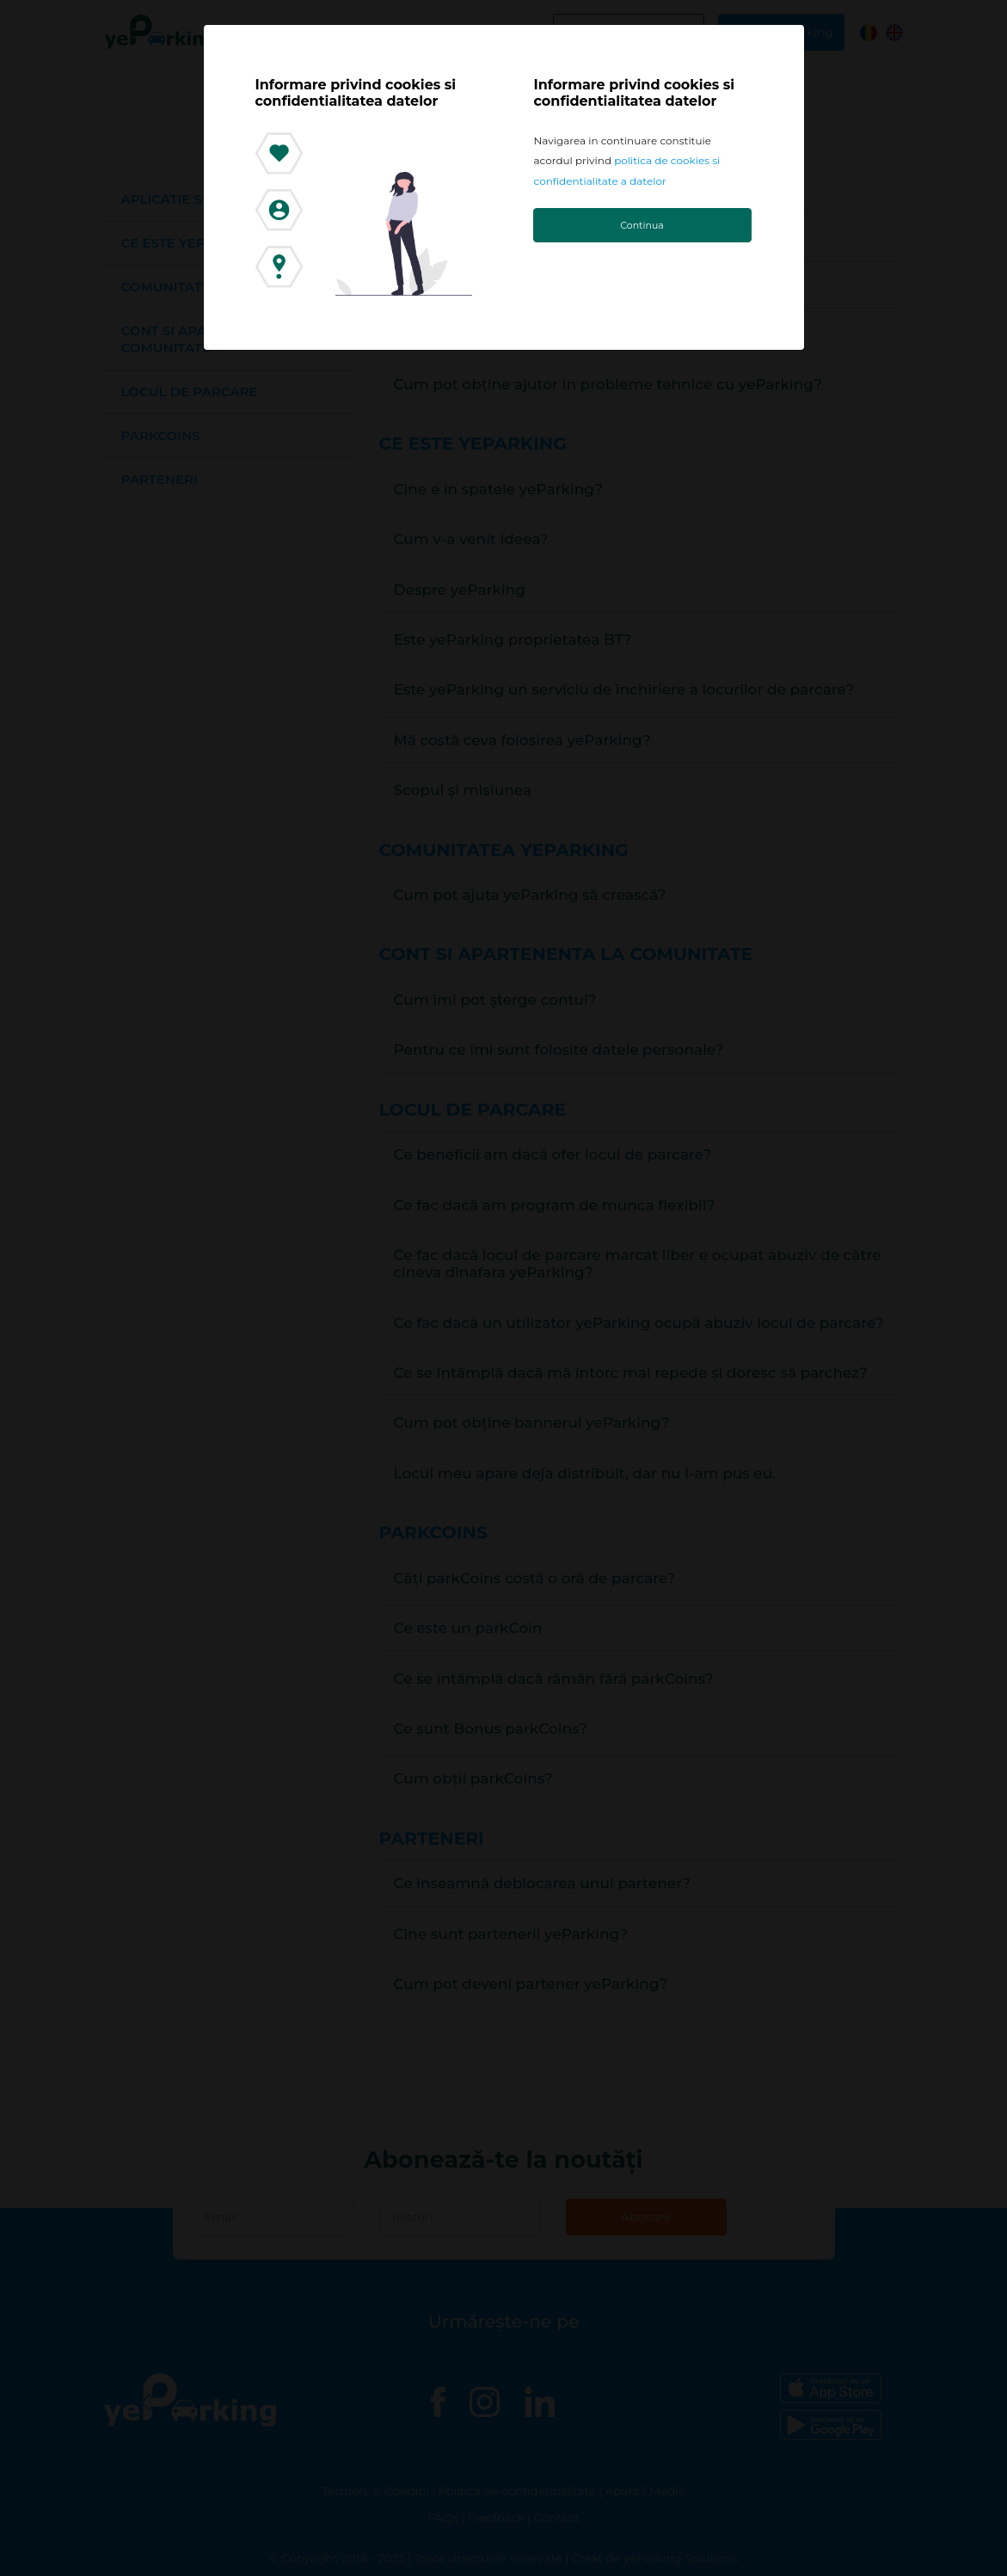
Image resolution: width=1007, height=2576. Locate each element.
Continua (642, 225)
